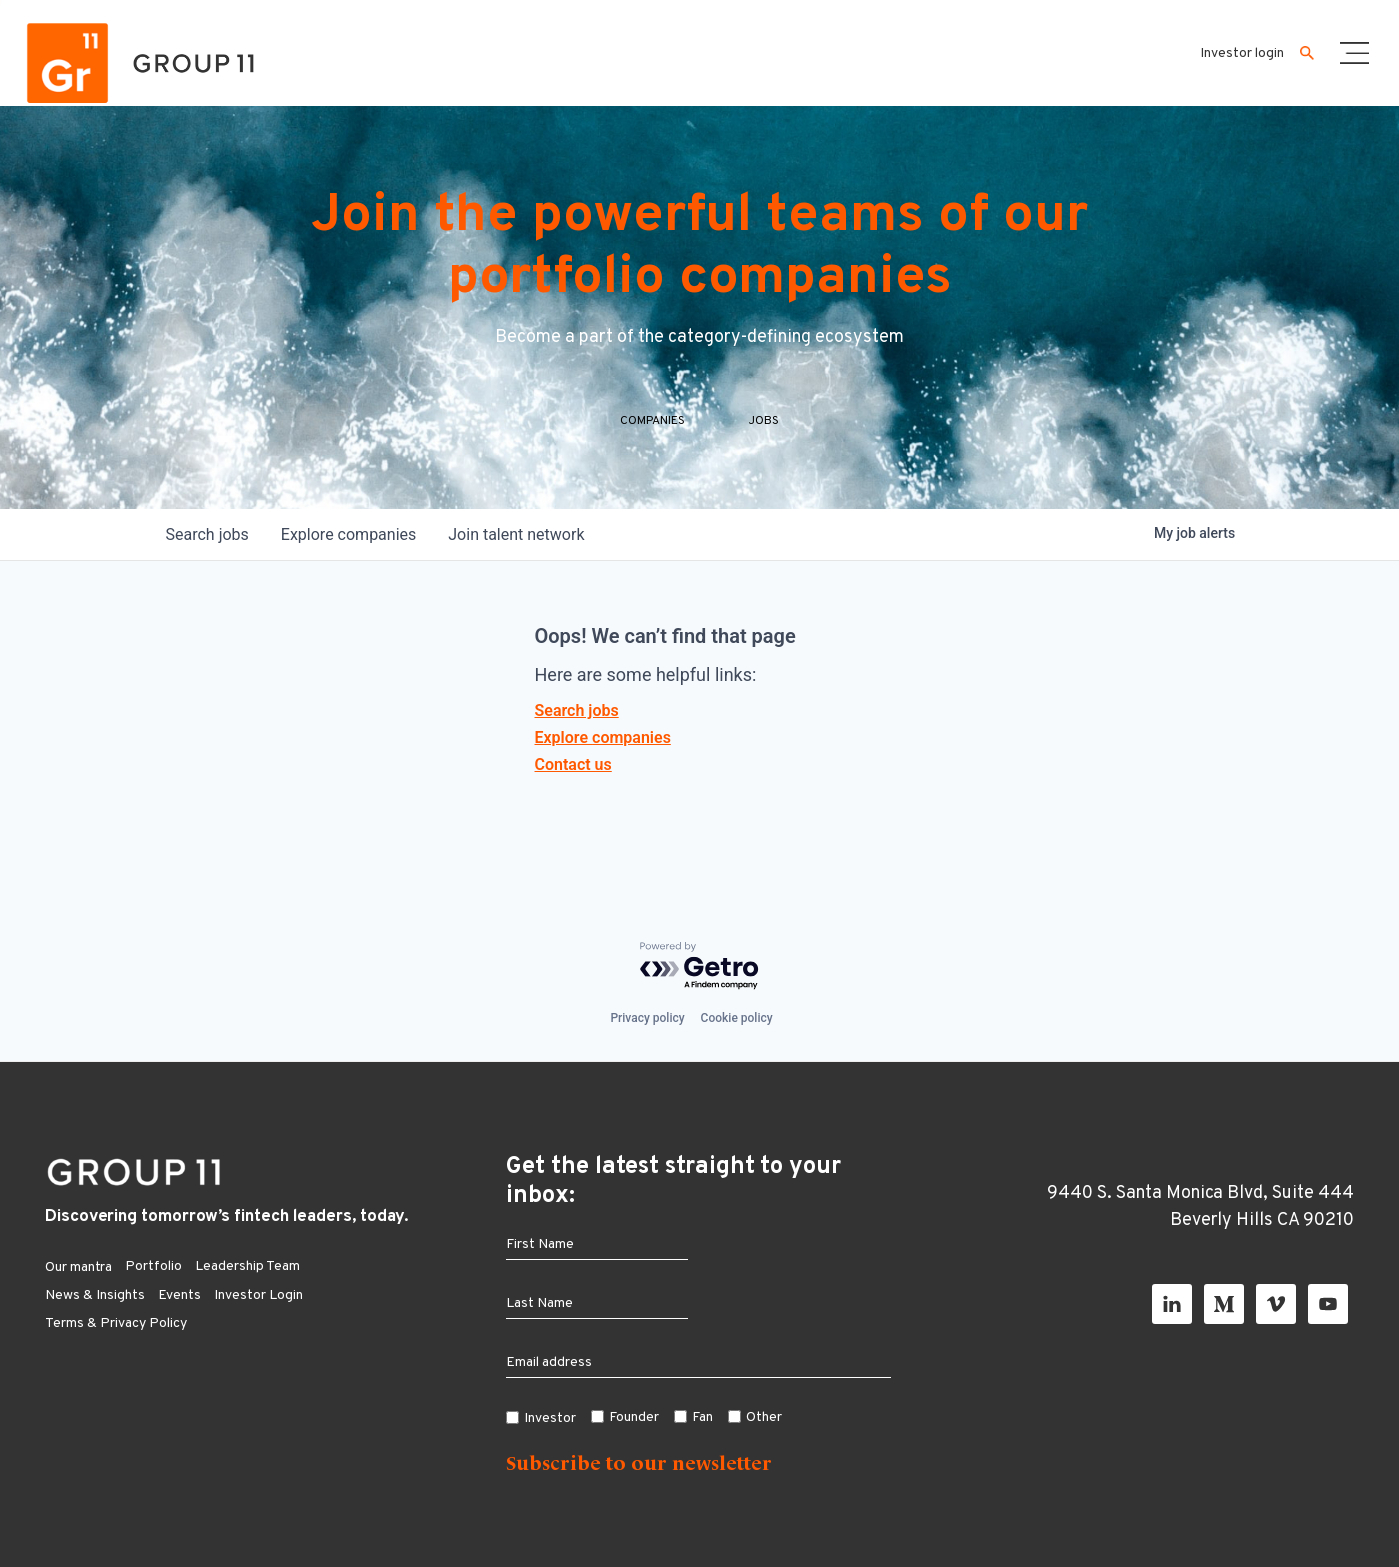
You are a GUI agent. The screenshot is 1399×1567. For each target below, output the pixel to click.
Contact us (573, 764)
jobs (207, 534)
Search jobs (577, 710)
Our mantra (78, 1267)
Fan (702, 1417)
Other (764, 1417)
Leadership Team (247, 1266)
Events (179, 1295)
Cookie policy (737, 1018)
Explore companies (603, 737)
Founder (634, 1417)
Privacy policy (647, 1018)
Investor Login (258, 1295)
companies (348, 534)
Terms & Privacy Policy (116, 1323)
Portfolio (153, 1266)
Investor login (1242, 53)
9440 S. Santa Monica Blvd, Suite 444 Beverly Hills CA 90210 (1200, 1207)
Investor (550, 1418)
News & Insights (95, 1295)
